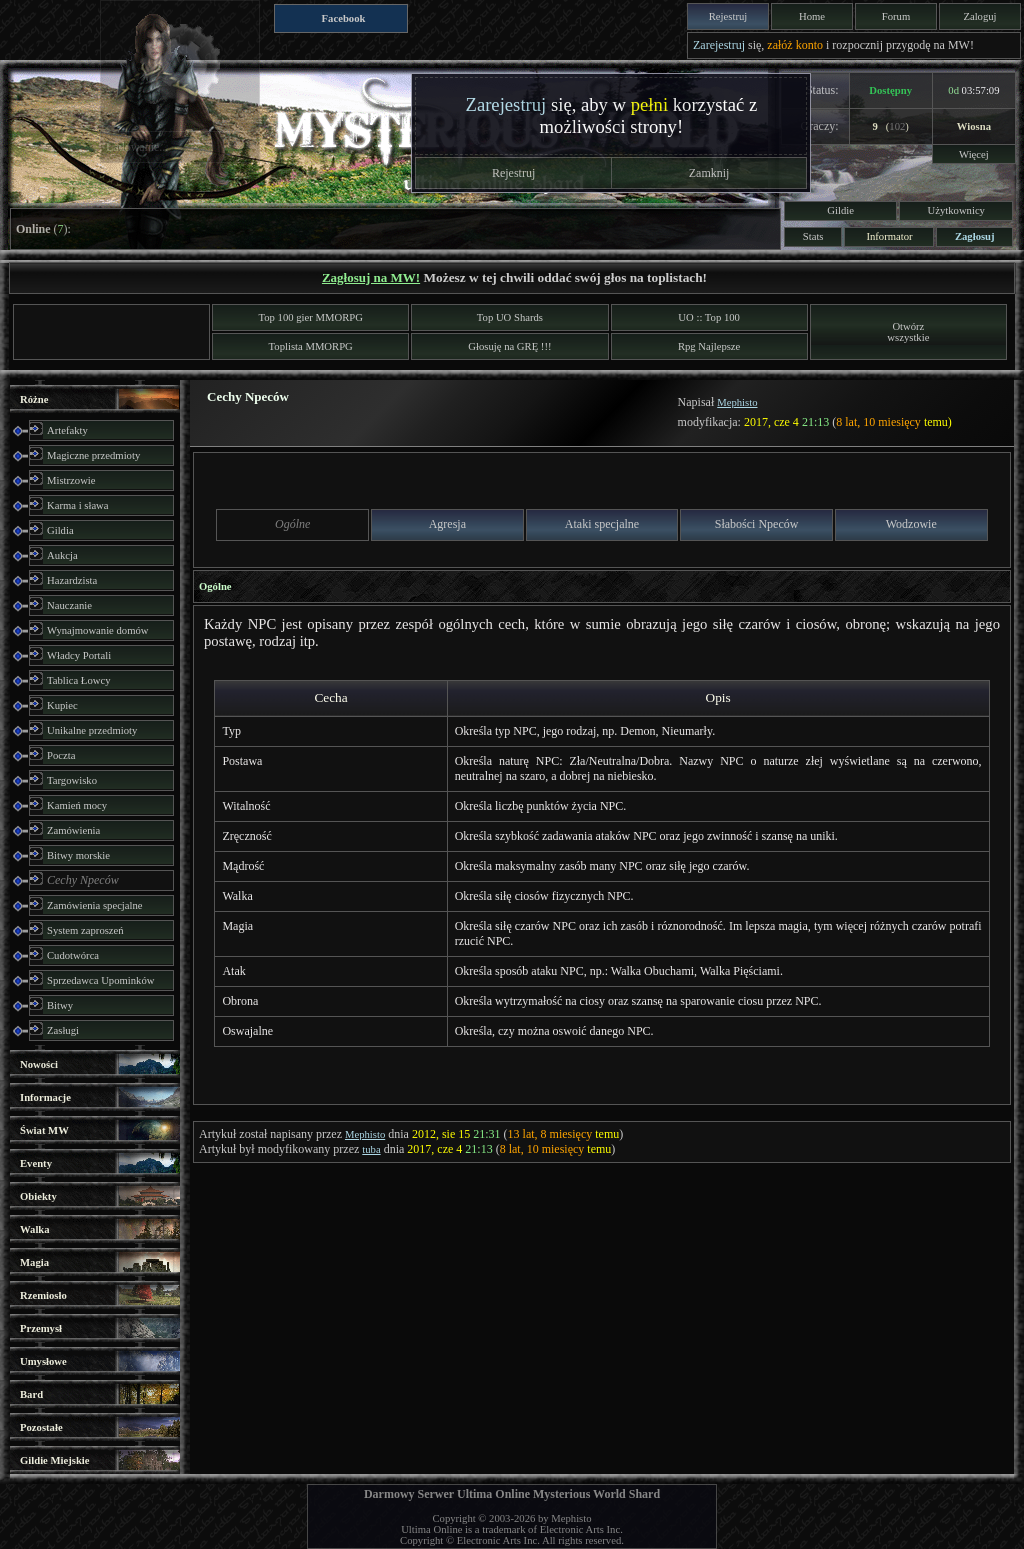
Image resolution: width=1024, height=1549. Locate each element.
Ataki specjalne (602, 524)
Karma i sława (78, 505)
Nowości (39, 1064)
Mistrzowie (71, 480)
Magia (34, 1262)
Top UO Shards (510, 317)
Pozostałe (41, 1427)
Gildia (60, 530)
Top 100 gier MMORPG (311, 317)
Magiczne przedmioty (93, 455)
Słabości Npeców (757, 524)
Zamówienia (73, 830)
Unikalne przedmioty (92, 730)
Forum (896, 16)
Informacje (45, 1097)
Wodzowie (911, 524)
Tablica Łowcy (78, 680)
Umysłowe (43, 1361)
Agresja (447, 524)
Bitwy (60, 1005)
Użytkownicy (956, 210)
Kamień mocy (77, 805)
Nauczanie (69, 605)
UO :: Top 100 (709, 317)
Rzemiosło (43, 1295)
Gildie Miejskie (55, 1460)
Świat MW (44, 1130)
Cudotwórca (73, 955)
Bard (31, 1394)
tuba (371, 1149)
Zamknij (709, 173)
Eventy (36, 1163)
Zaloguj (979, 16)
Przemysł (41, 1328)
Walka (35, 1229)
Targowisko (72, 780)
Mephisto (737, 402)
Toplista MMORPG (311, 346)
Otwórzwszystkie (908, 332)
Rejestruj (728, 16)
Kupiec (62, 705)
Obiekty (38, 1196)
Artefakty (67, 430)
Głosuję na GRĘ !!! (509, 346)
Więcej (974, 154)
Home (812, 16)
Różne (34, 399)
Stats (813, 236)
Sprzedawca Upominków (100, 980)
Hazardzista (72, 580)
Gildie (840, 210)
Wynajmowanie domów (97, 630)
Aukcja (62, 555)
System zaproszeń (85, 930)
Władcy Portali (79, 655)
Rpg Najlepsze (709, 346)
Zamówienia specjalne (95, 905)
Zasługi (63, 1030)
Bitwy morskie (78, 855)
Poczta (61, 755)
